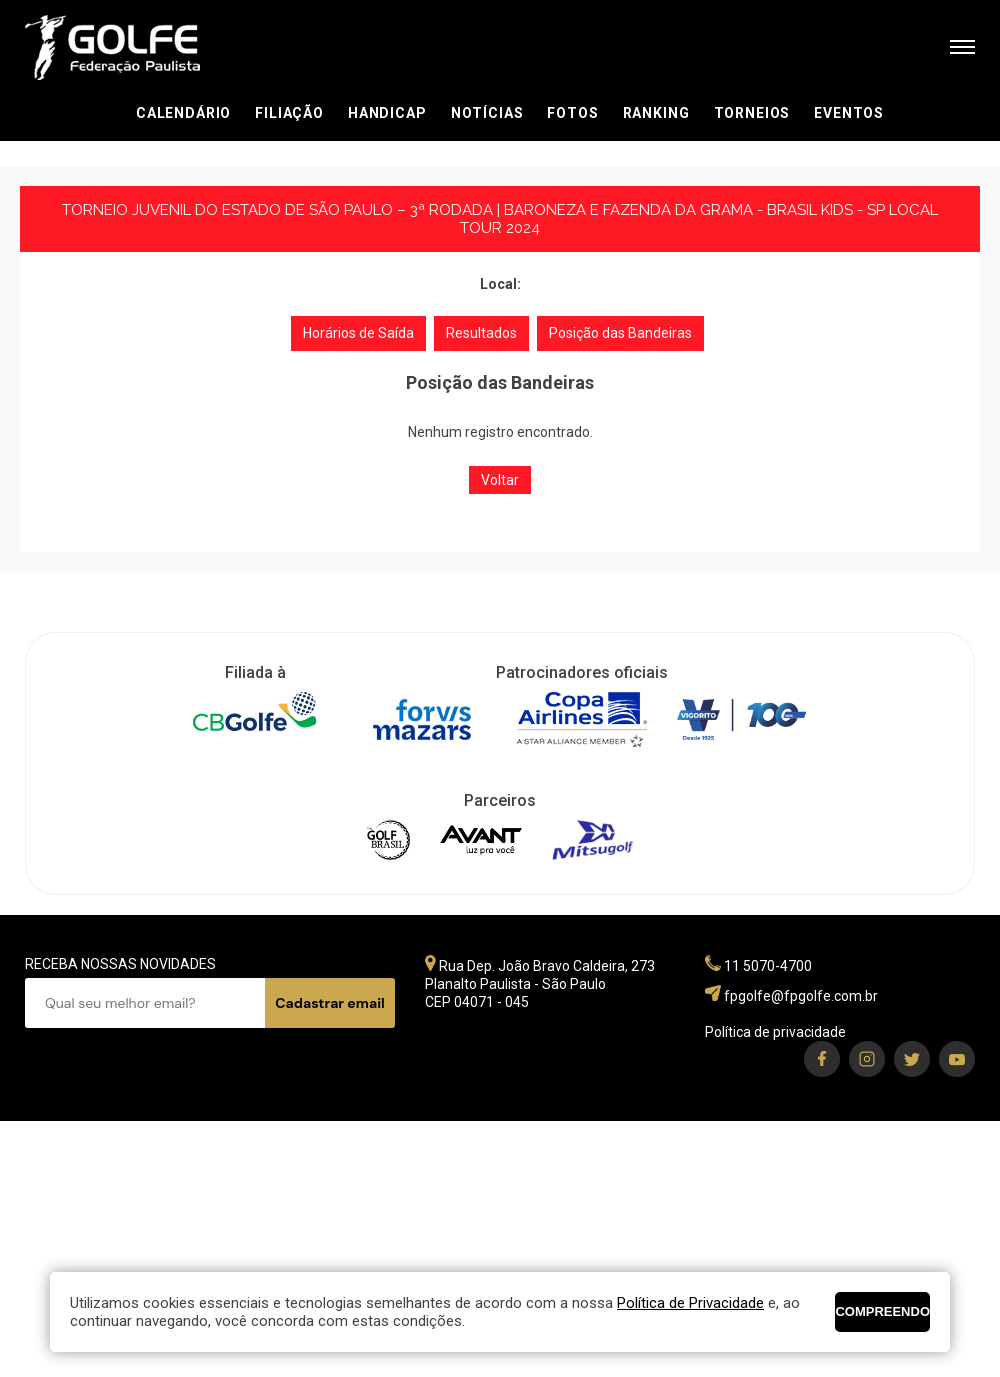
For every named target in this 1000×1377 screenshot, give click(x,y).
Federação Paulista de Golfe (132, 47)
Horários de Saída (358, 333)
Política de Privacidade (690, 1303)
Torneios (752, 113)
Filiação (289, 113)
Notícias (487, 113)
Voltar (500, 480)
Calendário (183, 113)
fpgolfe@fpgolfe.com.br (801, 996)
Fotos (572, 113)
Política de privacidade (775, 1032)
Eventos (849, 113)
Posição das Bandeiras (620, 333)
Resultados (481, 333)
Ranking (656, 113)
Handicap (387, 113)
